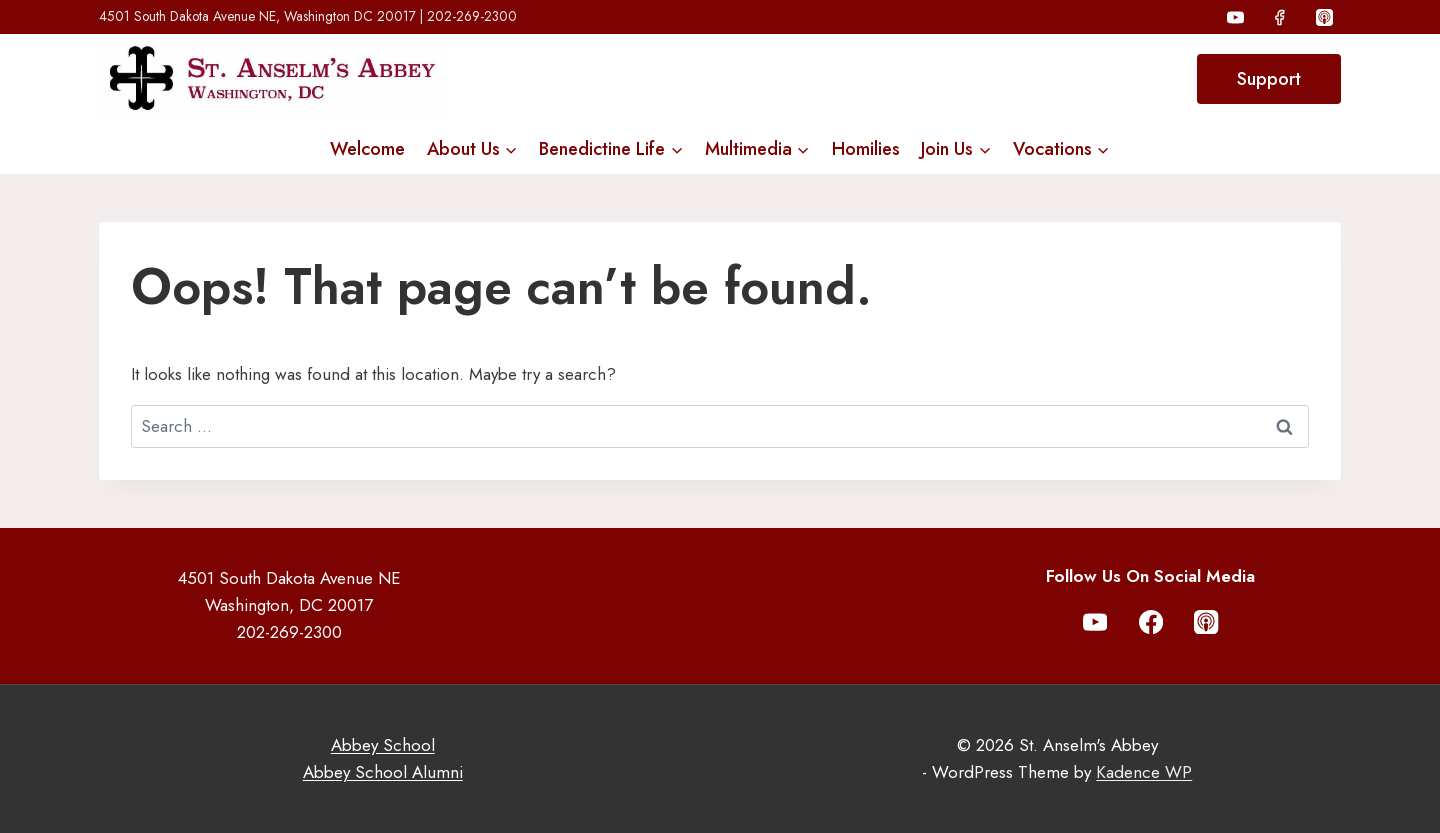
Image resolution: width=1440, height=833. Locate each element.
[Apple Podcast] (1324, 17)
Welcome (367, 149)
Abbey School (383, 745)
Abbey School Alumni (383, 772)
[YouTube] (1236, 17)
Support (1269, 79)
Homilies (866, 149)
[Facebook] (1280, 17)
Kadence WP (1144, 772)
